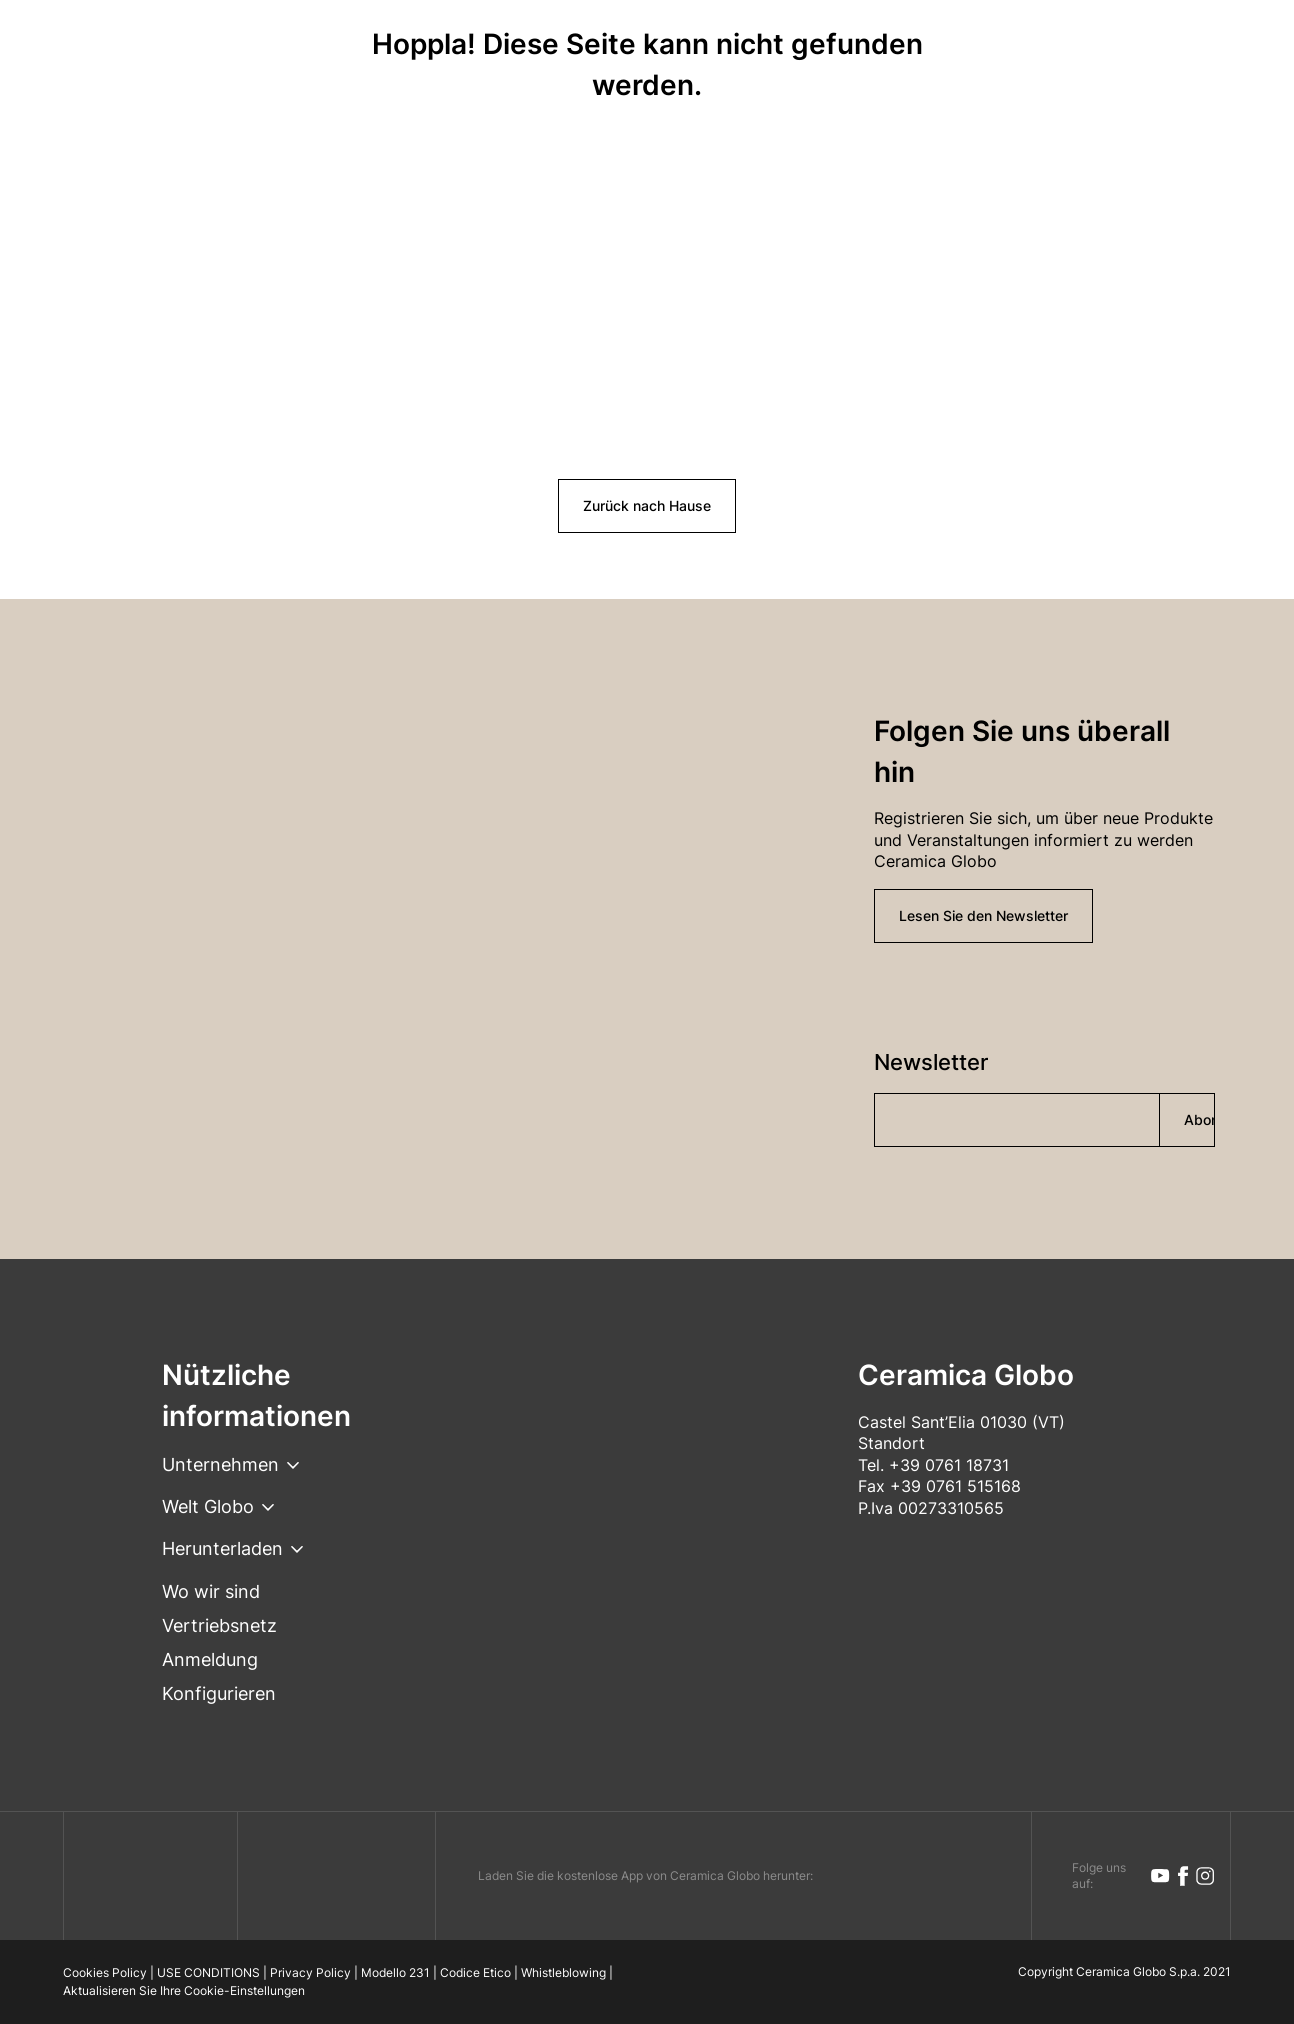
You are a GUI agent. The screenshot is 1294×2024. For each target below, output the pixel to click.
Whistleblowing (563, 1972)
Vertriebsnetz (219, 1625)
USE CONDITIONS (208, 1972)
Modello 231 (395, 1972)
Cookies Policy (105, 1972)
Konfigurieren (219, 1693)
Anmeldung (210, 1659)
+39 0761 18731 (949, 1465)
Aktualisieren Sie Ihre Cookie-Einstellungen (184, 1990)
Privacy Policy (310, 1972)
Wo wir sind (211, 1591)
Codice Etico (475, 1972)
